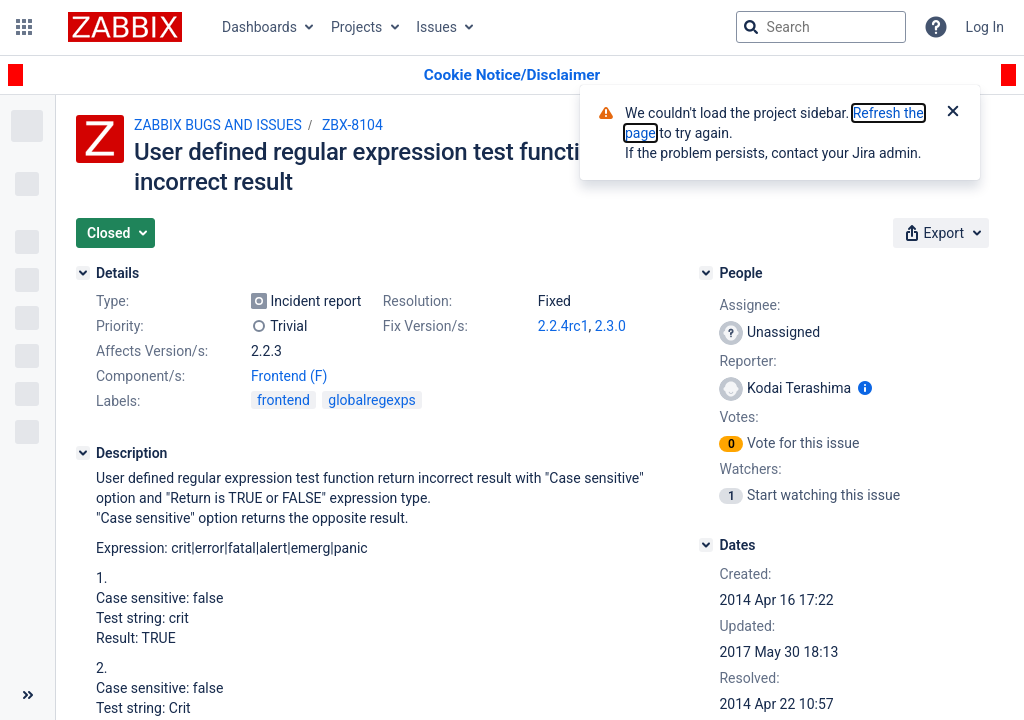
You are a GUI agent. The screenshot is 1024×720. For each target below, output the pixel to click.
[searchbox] (821, 27)
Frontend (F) (289, 376)
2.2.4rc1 (563, 326)
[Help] (936, 27)
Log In (985, 27)
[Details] (83, 273)
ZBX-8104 (352, 125)
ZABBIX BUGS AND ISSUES (218, 125)
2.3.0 (610, 326)
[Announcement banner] (512, 75)
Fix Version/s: (425, 326)
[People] (706, 273)
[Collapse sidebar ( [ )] (27, 695)
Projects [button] (356, 27)
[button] (24, 27)
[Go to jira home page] (125, 27)
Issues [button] (436, 27)
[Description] (83, 453)
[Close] (953, 113)
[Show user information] (865, 388)
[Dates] (706, 545)
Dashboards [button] (259, 27)
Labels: (118, 401)
